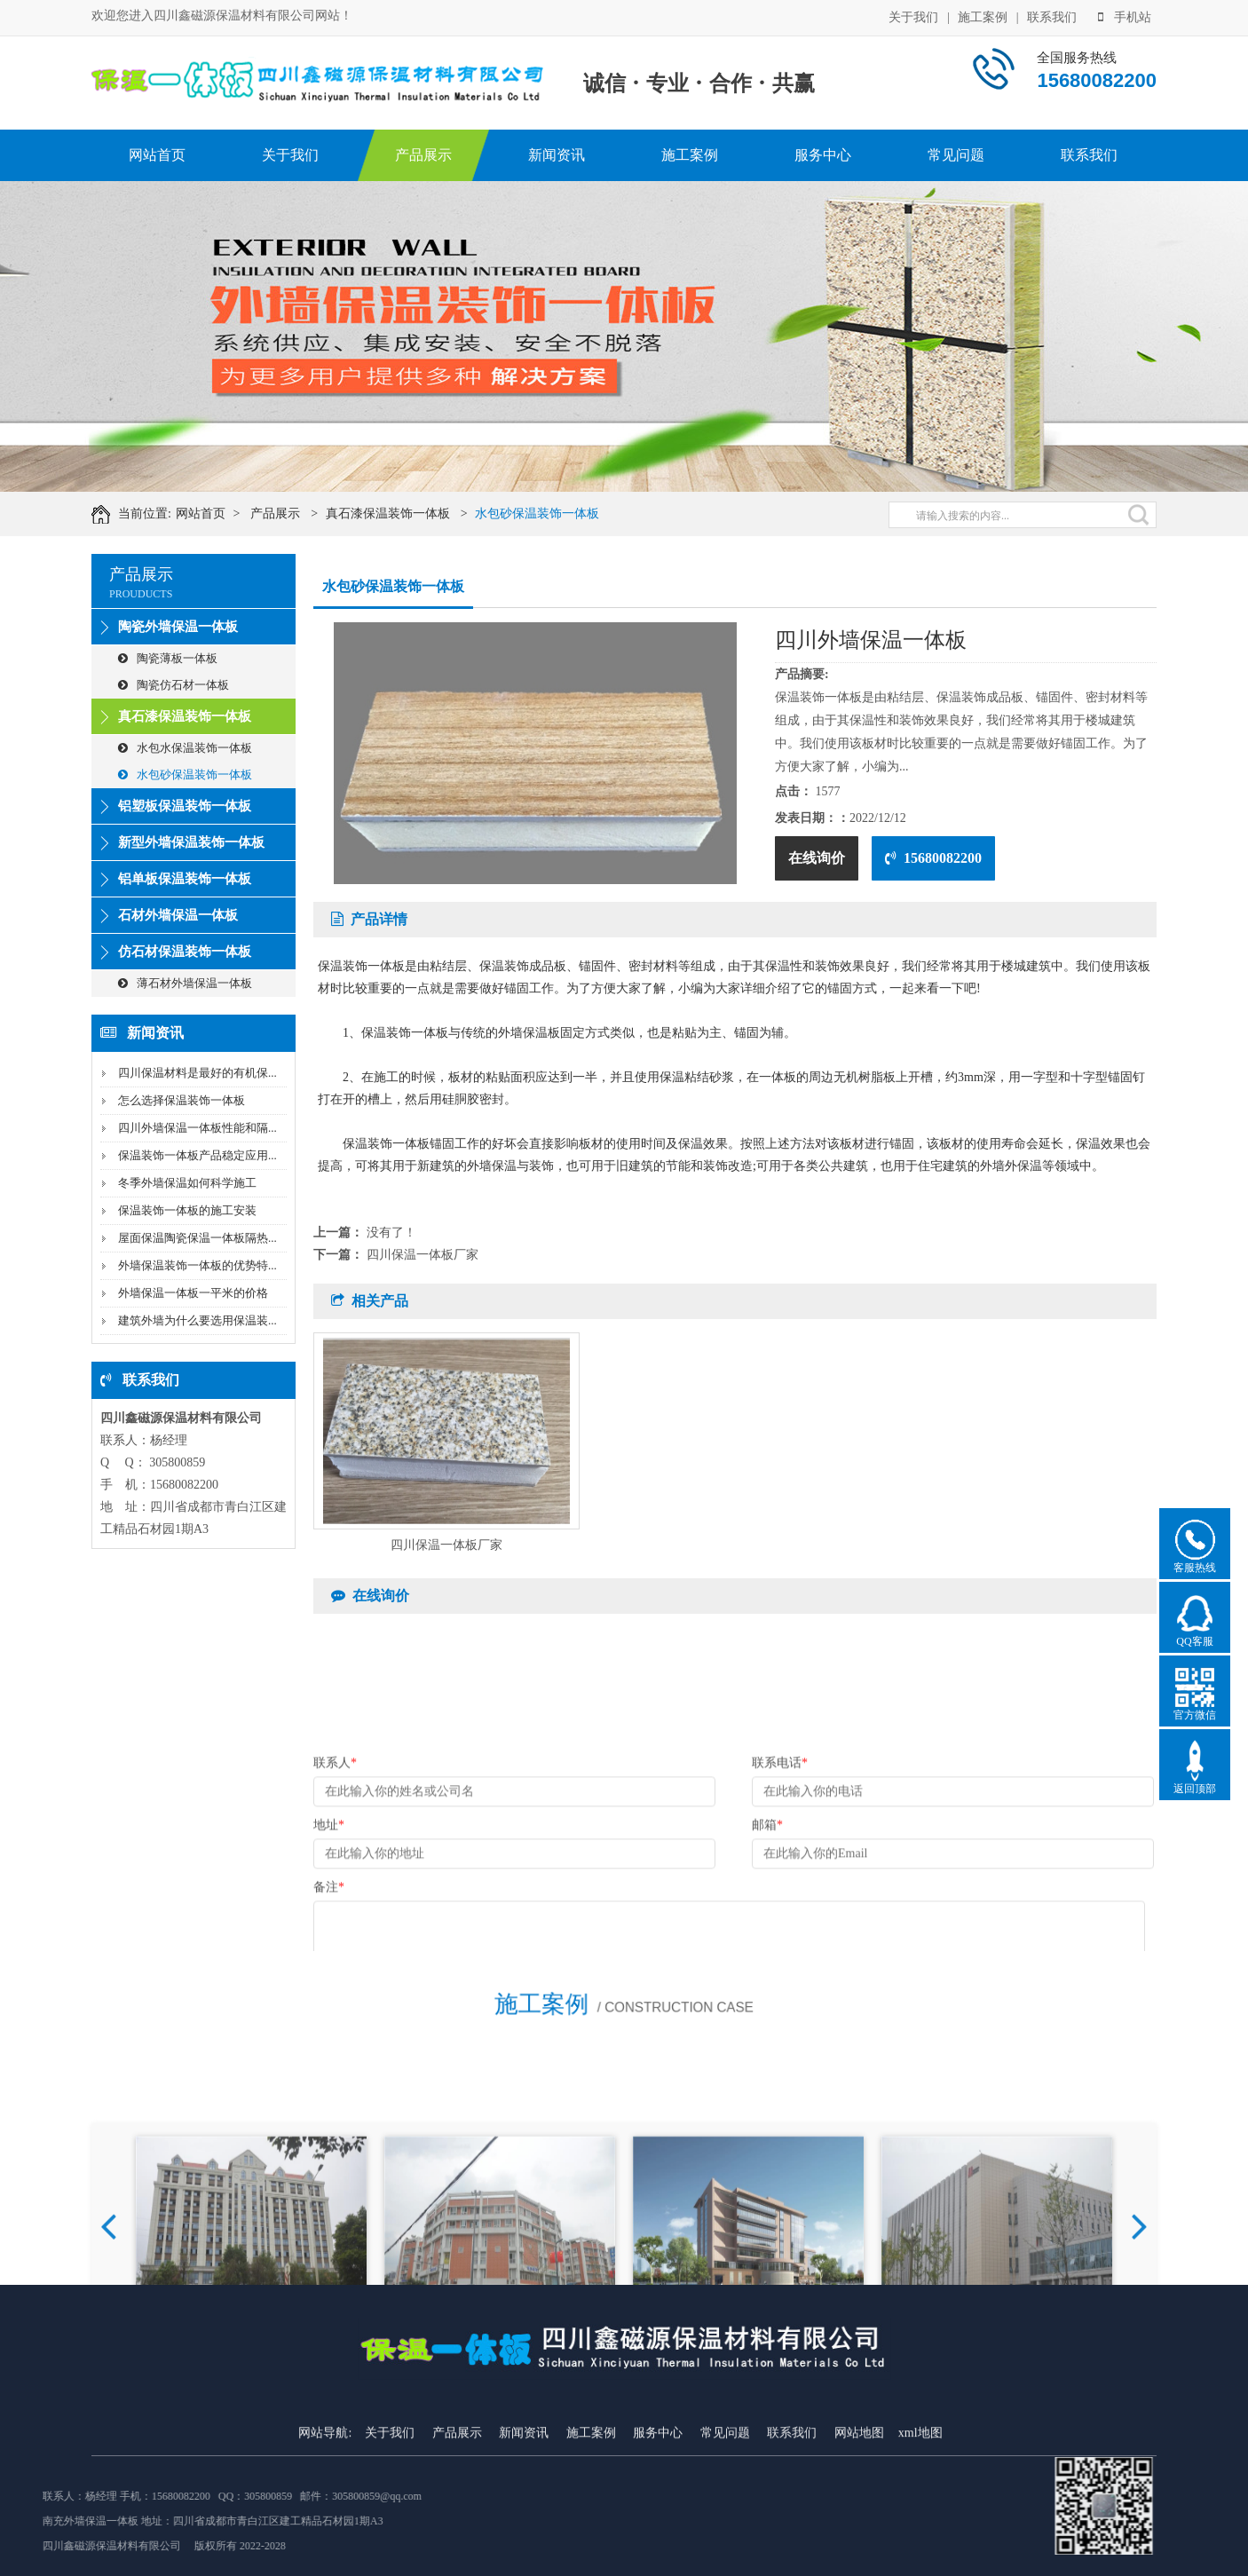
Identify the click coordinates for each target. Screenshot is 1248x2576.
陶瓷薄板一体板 (167, 658)
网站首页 (157, 154)
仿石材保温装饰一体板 (184, 951)
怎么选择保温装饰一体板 (181, 1100)
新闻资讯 (556, 154)
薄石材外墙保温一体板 (185, 983)
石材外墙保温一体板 (178, 915)
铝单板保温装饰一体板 (184, 879)
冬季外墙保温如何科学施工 (187, 1182)
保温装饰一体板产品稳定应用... (197, 1155)
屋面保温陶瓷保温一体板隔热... (197, 1238)
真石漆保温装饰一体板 (436, 513)
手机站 (1124, 13)
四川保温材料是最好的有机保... (197, 1072)
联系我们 (1052, 13)
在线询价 (816, 857)
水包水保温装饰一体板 (185, 748)
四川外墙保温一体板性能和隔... (197, 1127)
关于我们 (913, 13)
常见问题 (956, 154)
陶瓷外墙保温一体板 (178, 627)
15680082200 (933, 857)
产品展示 (423, 154)
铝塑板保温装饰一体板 (184, 806)
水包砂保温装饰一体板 (585, 513)
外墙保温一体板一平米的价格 (193, 1293)
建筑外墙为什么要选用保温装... (197, 1320)
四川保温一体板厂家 (422, 1254)
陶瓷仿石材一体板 (173, 684)
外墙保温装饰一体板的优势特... (197, 1265)
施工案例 (982, 13)
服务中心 (822, 154)
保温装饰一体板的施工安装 (187, 1210)
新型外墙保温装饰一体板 (191, 842)
